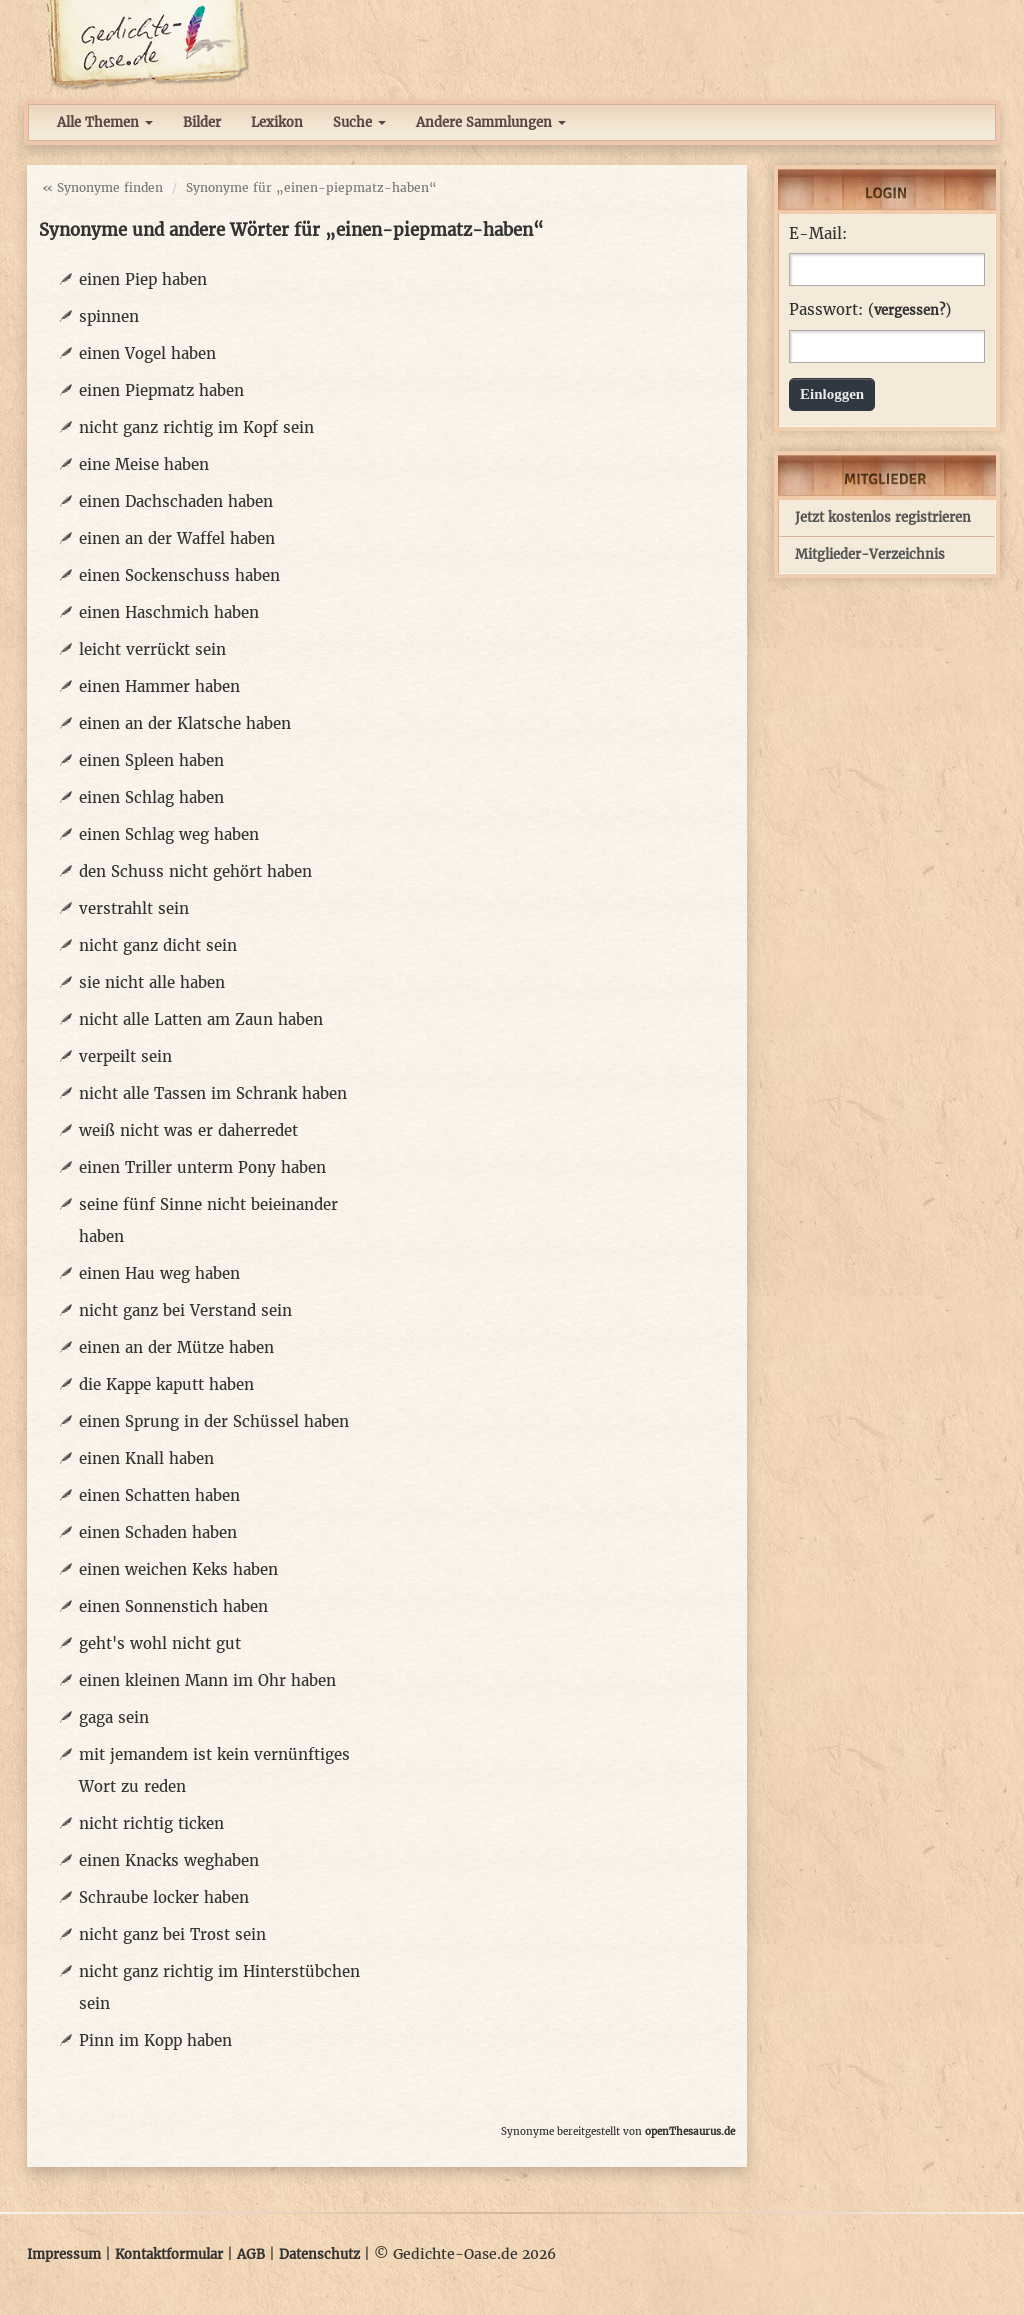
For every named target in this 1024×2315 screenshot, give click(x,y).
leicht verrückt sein (152, 649)
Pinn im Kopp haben (155, 2040)
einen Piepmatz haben (161, 390)
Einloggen (832, 394)
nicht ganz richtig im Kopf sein (196, 427)
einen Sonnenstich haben (173, 1606)
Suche (359, 122)
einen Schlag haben (151, 797)
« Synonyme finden (102, 187)
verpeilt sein (125, 1056)
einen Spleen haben (151, 760)
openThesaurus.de (690, 2131)
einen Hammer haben (159, 686)
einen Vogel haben (147, 353)
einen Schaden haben (158, 1532)
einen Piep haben (143, 279)
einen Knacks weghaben (169, 1860)
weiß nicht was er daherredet (188, 1130)
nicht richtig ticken (151, 1823)
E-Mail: (818, 234)
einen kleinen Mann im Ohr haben (207, 1680)
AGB (251, 2254)
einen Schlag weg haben (169, 834)
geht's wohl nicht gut (160, 1643)
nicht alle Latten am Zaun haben (201, 1019)
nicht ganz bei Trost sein (172, 1934)
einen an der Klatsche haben (185, 723)
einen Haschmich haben (169, 612)
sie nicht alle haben (152, 982)
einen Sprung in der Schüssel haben (214, 1421)
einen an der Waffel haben (177, 538)
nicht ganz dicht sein (158, 945)
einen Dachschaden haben (176, 501)
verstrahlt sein (134, 908)
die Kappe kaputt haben (166, 1384)
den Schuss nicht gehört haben (195, 871)
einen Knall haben (146, 1458)
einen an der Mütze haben (176, 1347)
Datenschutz (319, 2254)
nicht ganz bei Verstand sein (185, 1310)
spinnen (109, 316)
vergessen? (909, 310)
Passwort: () (870, 310)
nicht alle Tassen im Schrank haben (213, 1093)
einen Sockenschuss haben (179, 575)
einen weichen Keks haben (178, 1569)
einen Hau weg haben (159, 1273)
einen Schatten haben (159, 1495)
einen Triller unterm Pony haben (202, 1167)
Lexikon (277, 122)
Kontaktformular (169, 2254)
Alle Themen (105, 122)
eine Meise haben (144, 464)
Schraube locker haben (164, 1897)
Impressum (64, 2254)
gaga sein (114, 1717)
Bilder (202, 122)
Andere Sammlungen (491, 122)
